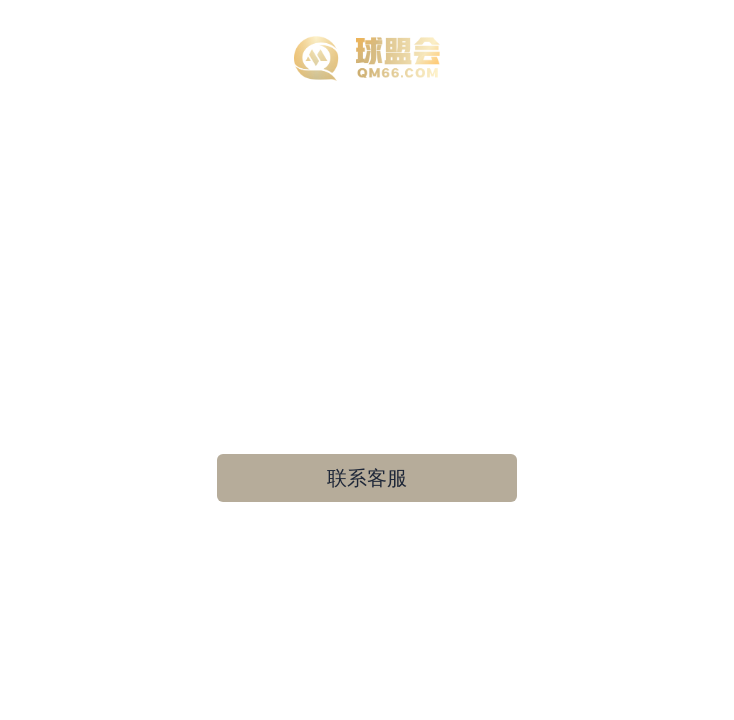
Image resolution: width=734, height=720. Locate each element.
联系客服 (367, 478)
